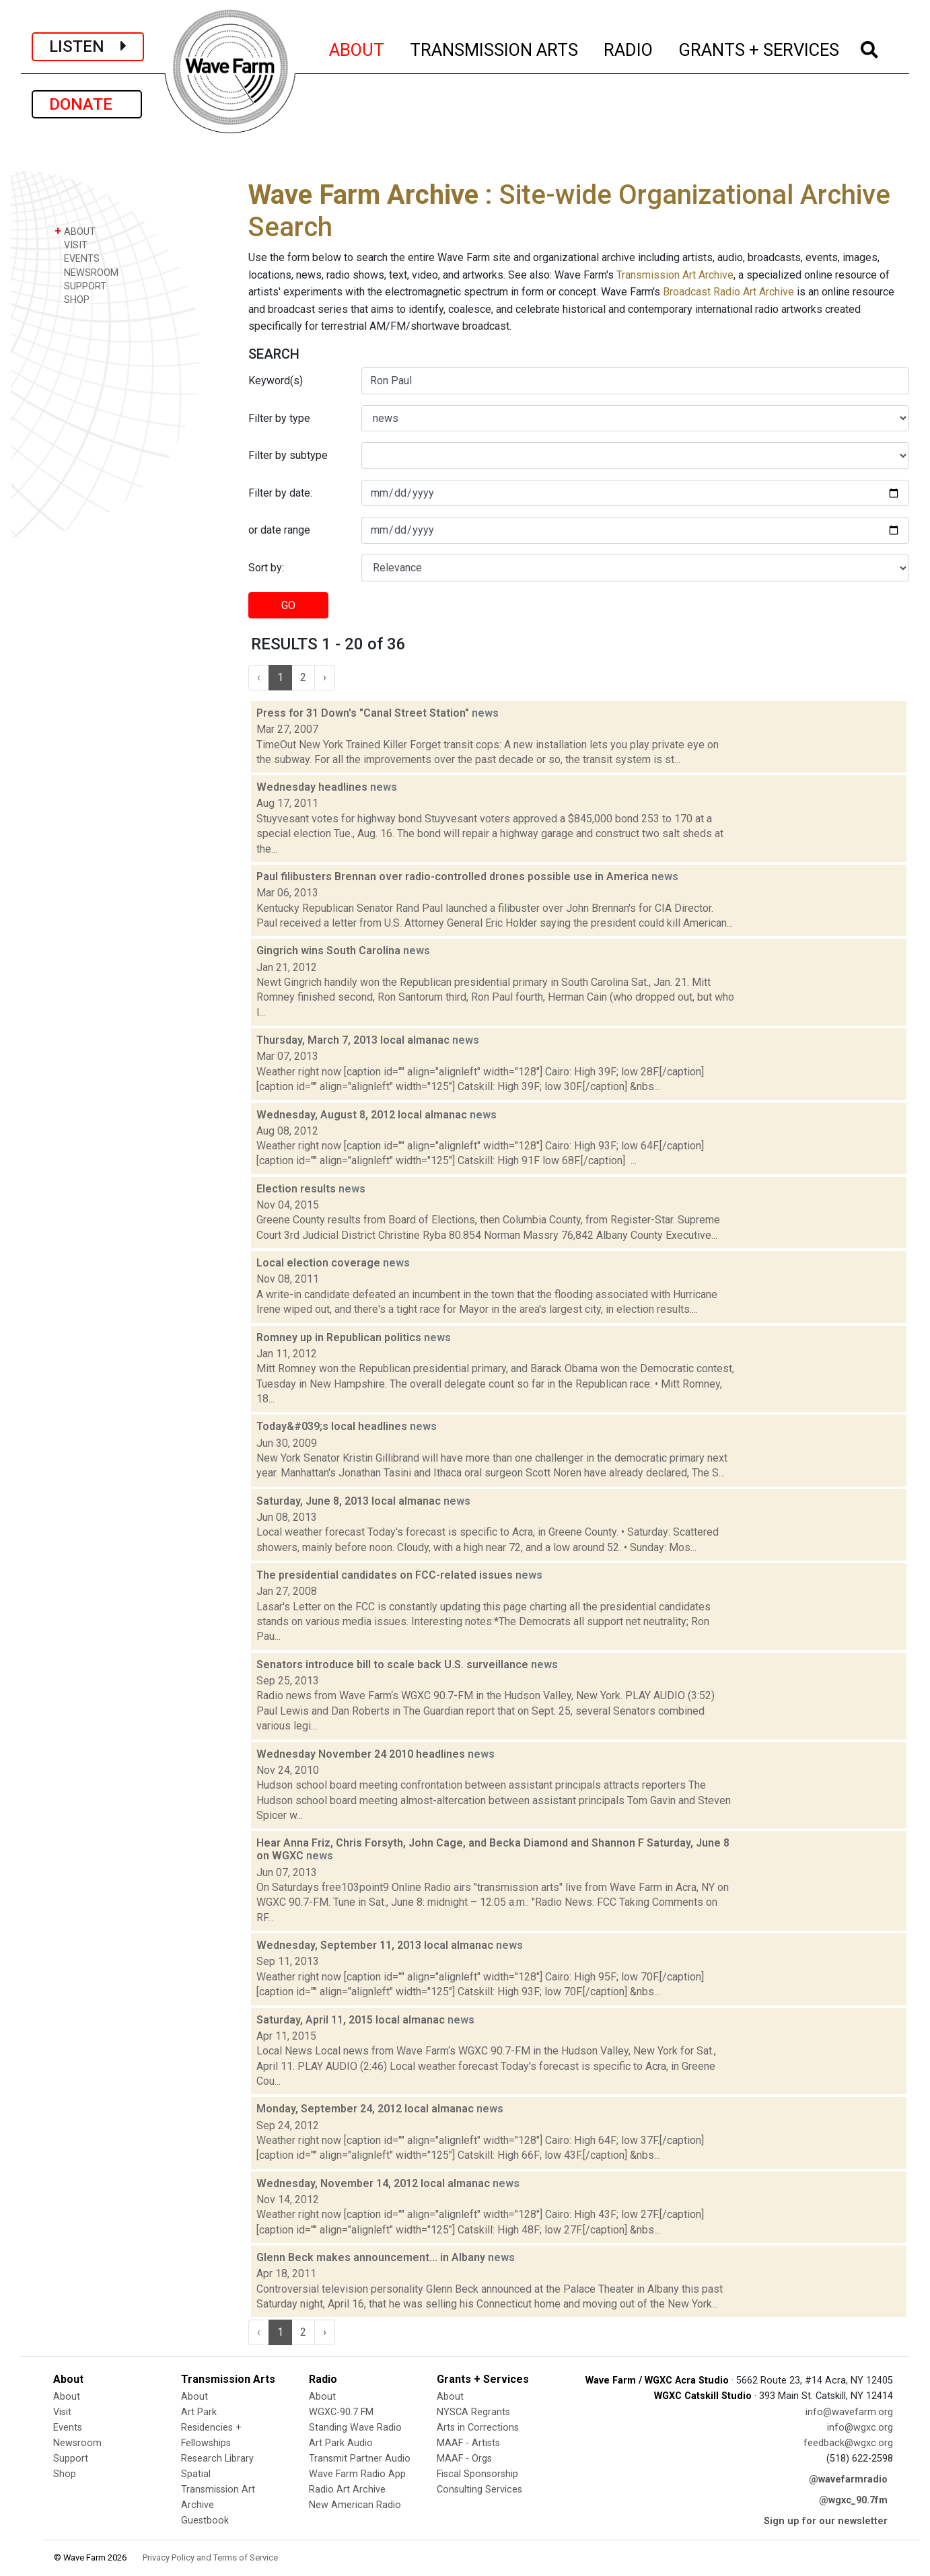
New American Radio (355, 2505)
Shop (64, 2474)
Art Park (199, 2412)
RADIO (629, 48)
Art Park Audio (341, 2443)
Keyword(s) (275, 380)
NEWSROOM (86, 272)
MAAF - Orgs (464, 2458)
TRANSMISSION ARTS (494, 48)
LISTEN (88, 46)
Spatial (196, 2474)
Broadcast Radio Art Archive (728, 291)
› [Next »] (324, 677)
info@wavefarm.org (849, 2412)
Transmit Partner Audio (359, 2458)
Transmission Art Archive (675, 275)
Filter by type (279, 418)
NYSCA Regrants (473, 2412)
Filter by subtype (288, 455)
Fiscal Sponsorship (477, 2474)
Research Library (217, 2458)
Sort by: (266, 567)
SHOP (72, 299)
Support (70, 2458)
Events (67, 2427)
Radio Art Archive (347, 2489)
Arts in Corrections (478, 2427)
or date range (279, 530)
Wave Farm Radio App (357, 2474)
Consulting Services (479, 2489)
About (66, 2396)
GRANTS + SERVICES (759, 48)
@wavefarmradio (848, 2479)
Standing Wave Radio (355, 2427)
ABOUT (357, 48)
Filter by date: (280, 493)
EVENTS (77, 258)
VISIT (71, 244)
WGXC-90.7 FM (341, 2412)
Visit (62, 2412)
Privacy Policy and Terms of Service (210, 2557)
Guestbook (205, 2520)
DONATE (86, 104)
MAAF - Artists (468, 2443)
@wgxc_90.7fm (853, 2500)
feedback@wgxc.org (848, 2443)
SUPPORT (80, 285)
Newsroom (77, 2443)
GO (288, 605)
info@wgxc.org (860, 2427)
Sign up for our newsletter (826, 2521)
